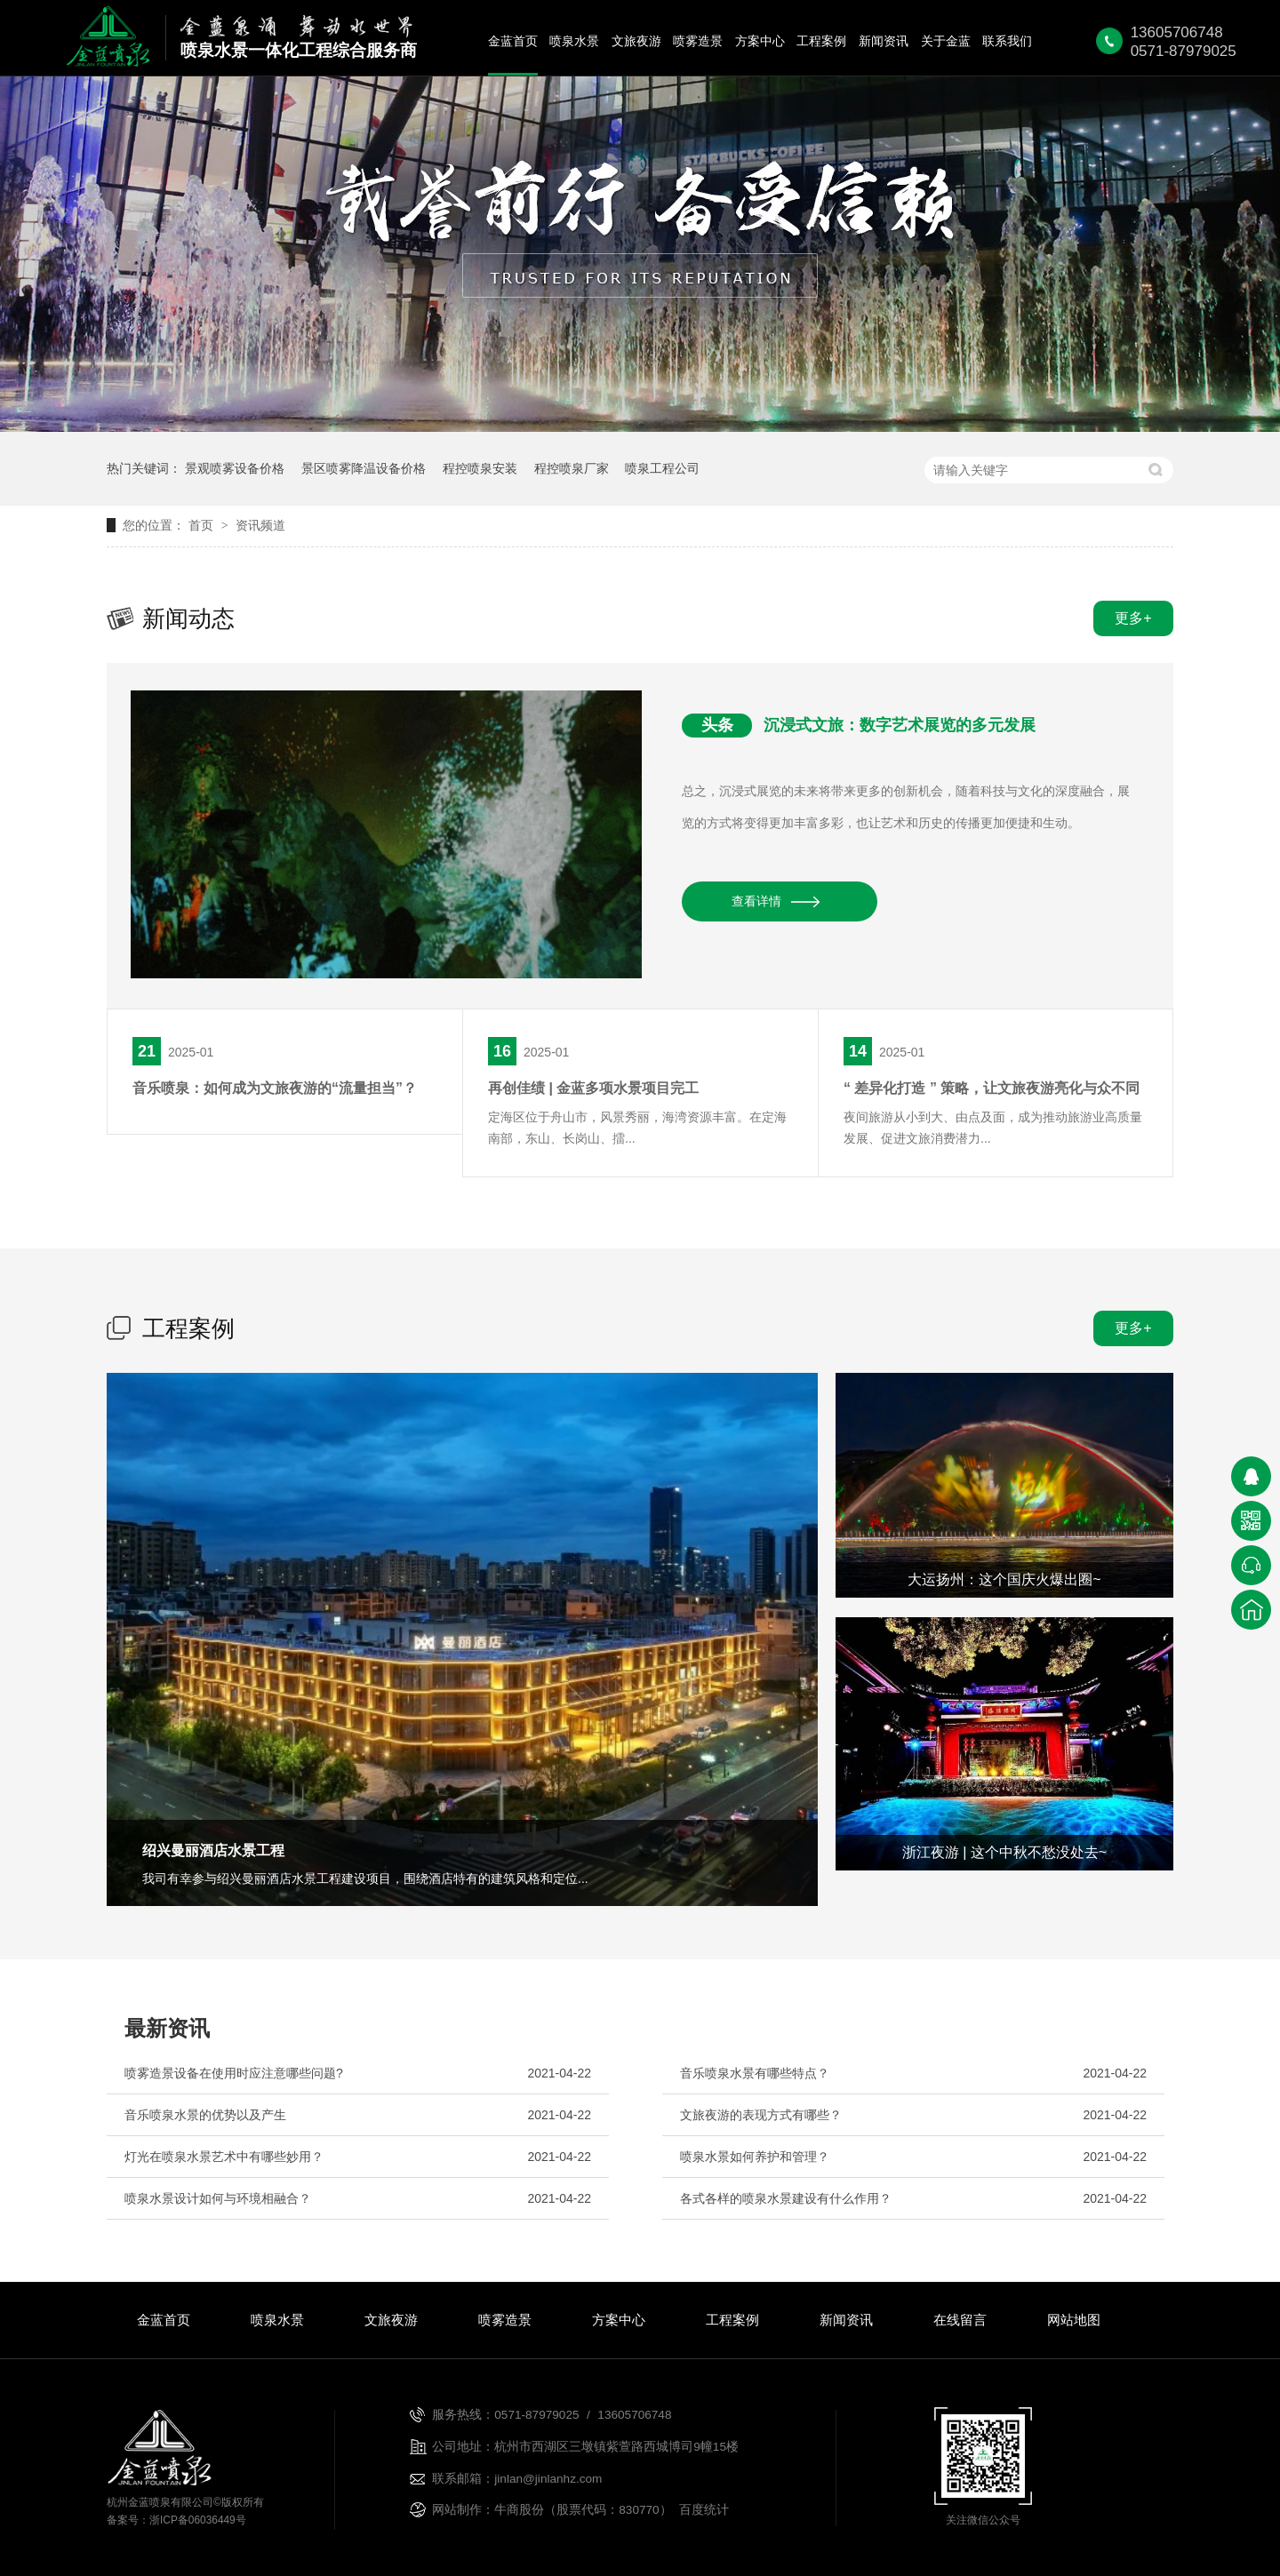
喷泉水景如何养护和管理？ (754, 2156)
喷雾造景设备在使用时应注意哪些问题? (233, 2073)
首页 (202, 525)
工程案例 (821, 41)
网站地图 (1073, 2319)
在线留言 (960, 2319)
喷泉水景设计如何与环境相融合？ (217, 2198)
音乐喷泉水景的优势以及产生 (205, 2115)
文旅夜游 (636, 41)
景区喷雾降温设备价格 (363, 468)
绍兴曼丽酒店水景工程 (213, 1850)
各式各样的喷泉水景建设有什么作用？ (786, 2198)
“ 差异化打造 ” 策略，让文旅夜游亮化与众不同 (992, 1088)
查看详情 (756, 901)
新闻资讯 (883, 41)
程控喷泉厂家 (571, 468)
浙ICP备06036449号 (197, 2520)
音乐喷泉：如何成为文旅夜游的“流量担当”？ (274, 1088)
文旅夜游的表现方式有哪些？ (761, 2115)
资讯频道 (260, 525)
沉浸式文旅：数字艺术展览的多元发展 (900, 725)
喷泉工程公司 (662, 468)
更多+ (1133, 618)
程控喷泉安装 (480, 468)
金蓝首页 (513, 41)
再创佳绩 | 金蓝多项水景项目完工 (593, 1088)
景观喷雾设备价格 (234, 468)
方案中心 (760, 41)
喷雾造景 (698, 41)
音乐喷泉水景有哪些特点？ (754, 2073)
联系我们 (1007, 41)
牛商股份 (519, 2509)
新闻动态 (188, 618)
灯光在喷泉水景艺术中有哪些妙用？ (224, 2156)
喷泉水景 (574, 41)
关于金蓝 (946, 41)
